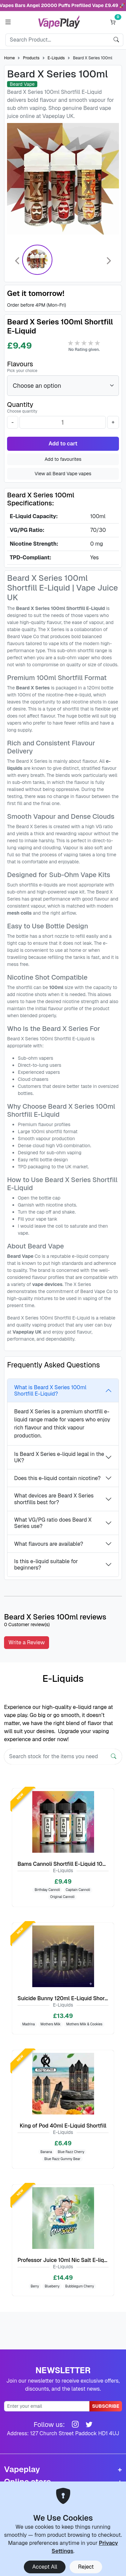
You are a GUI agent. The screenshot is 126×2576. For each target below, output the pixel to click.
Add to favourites (63, 459)
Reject (86, 2566)
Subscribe (105, 2406)
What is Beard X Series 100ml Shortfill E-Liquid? (50, 1390)
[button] (8, 22)
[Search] (57, 40)
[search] (116, 40)
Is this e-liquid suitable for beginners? (46, 1564)
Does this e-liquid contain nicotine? (57, 1478)
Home (9, 58)
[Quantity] (62, 422)
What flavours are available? (48, 1543)
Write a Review (26, 1642)
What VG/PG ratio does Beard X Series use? (52, 1523)
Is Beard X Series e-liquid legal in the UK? (59, 1457)
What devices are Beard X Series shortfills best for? (54, 1499)
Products (31, 58)
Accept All (44, 2566)
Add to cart (63, 443)
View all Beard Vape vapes (63, 474)
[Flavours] (63, 385)
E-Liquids (56, 58)
